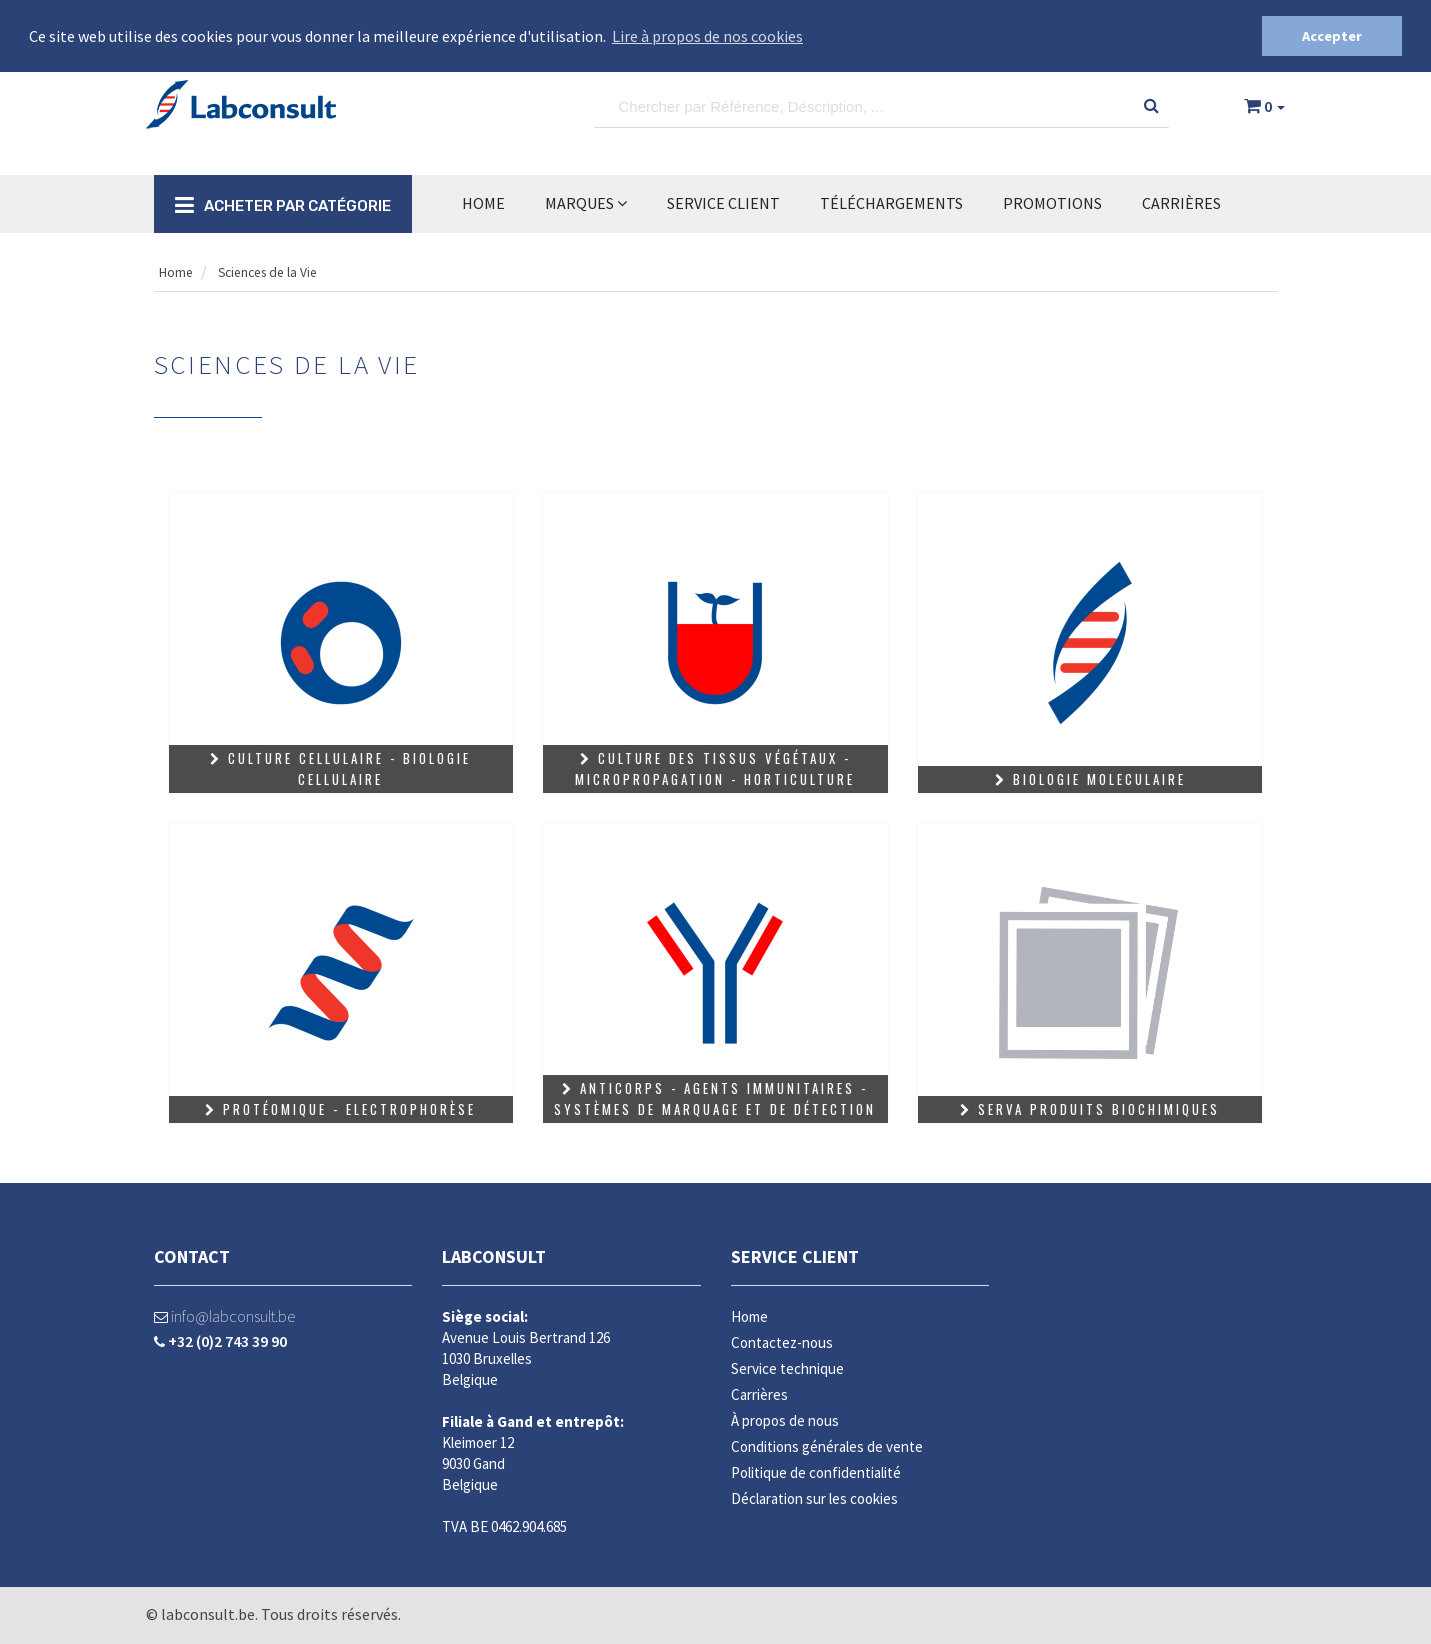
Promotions (1052, 203)
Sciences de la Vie (282, 271)
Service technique (787, 1367)
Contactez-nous (782, 1341)
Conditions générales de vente (827, 1445)
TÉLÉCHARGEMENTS (891, 203)
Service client (795, 1255)
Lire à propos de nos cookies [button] (707, 36)
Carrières (1181, 203)
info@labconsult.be (224, 1315)
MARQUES (586, 203)
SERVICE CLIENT (723, 203)
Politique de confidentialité (816, 1471)
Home (483, 203)
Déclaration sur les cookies (814, 1497)
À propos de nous (785, 1419)
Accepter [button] (1332, 36)
